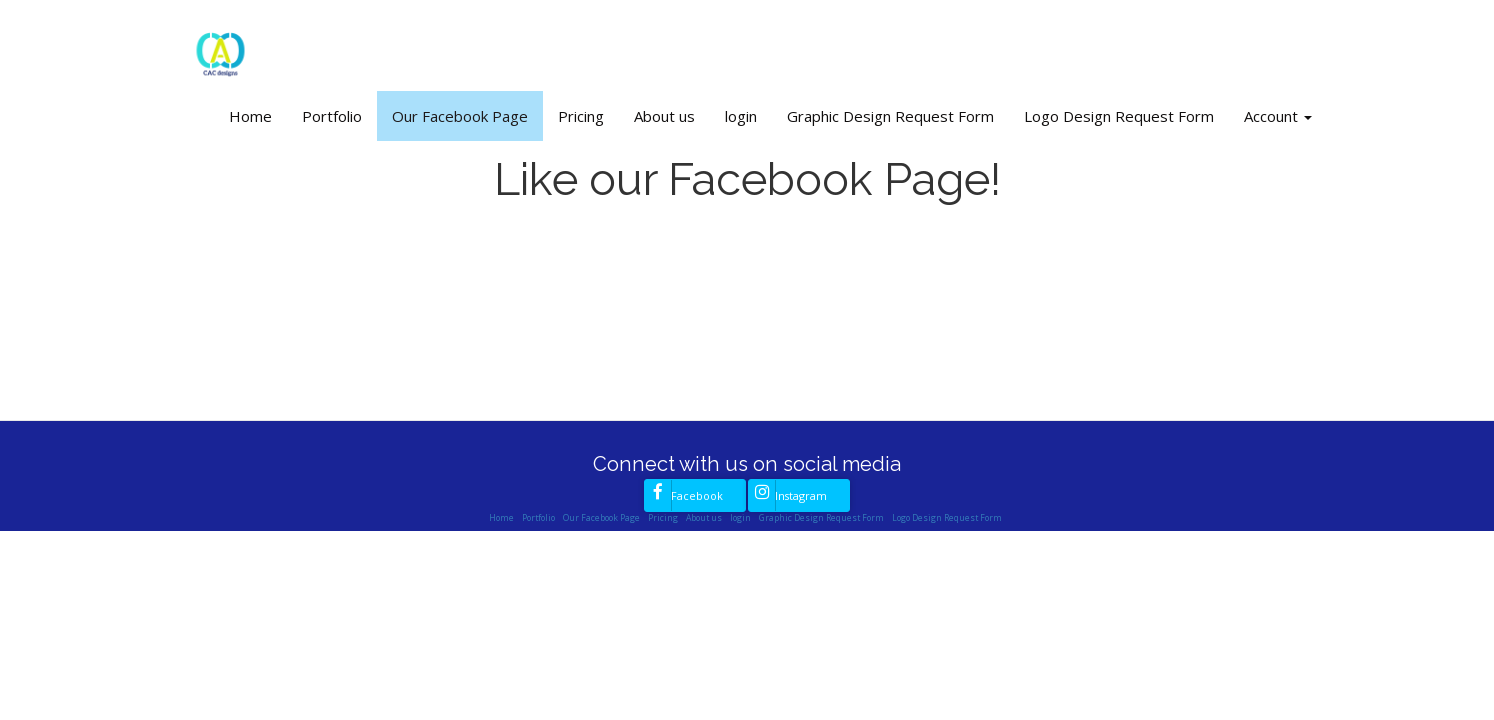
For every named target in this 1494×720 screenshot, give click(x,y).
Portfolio (332, 116)
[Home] (220, 48)
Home (250, 116)
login (741, 116)
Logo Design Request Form (1119, 116)
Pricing (581, 116)
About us (664, 116)
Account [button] (1278, 116)
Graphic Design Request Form (890, 116)
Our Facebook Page (460, 116)
